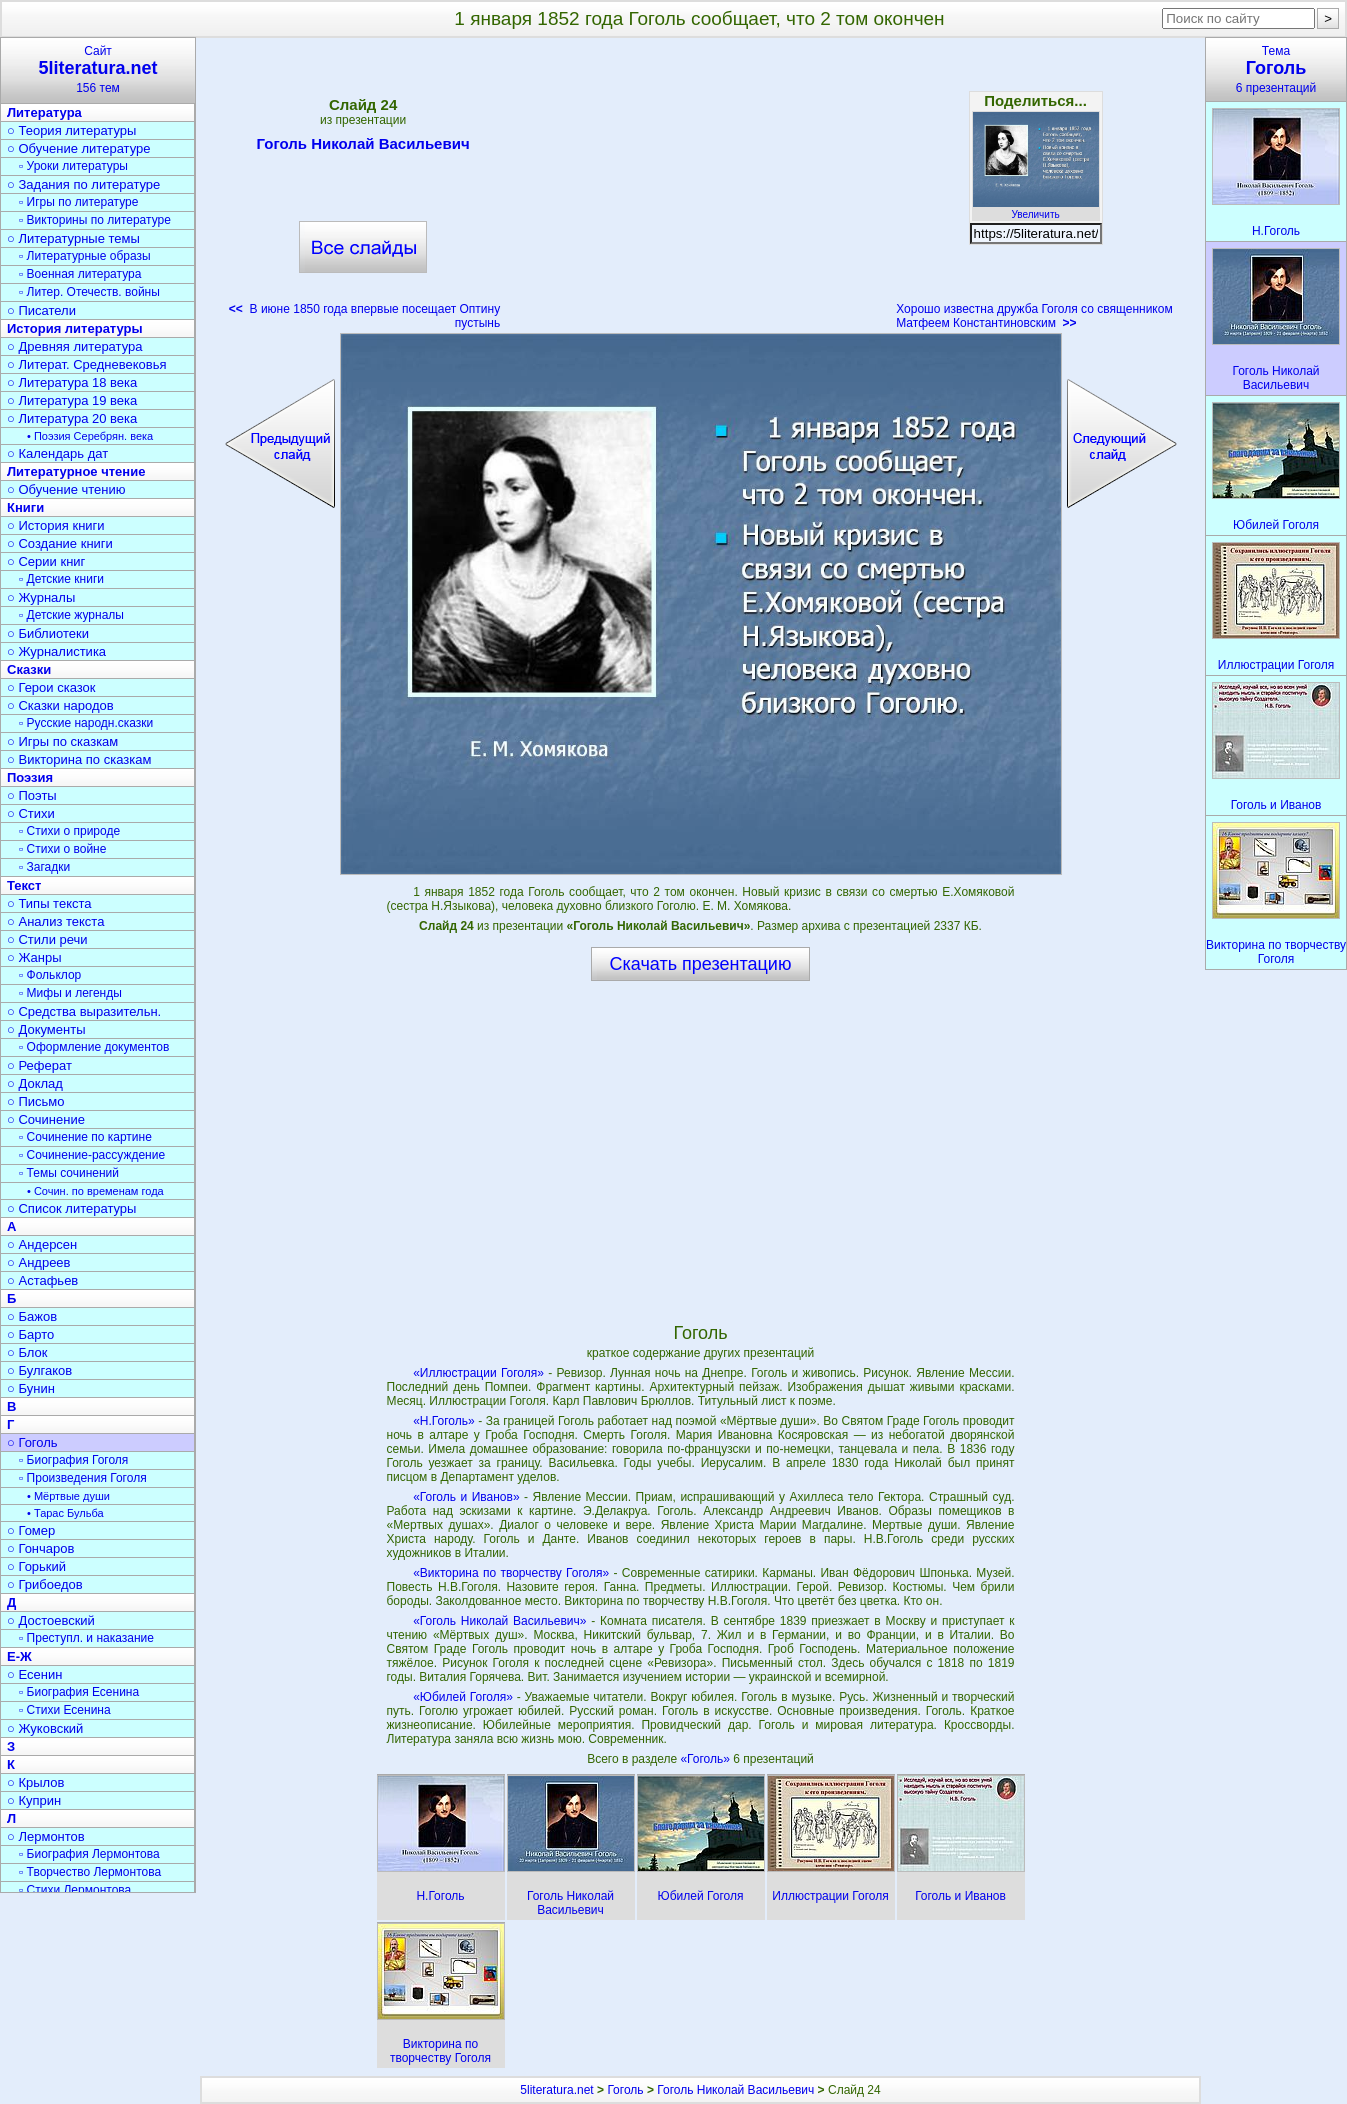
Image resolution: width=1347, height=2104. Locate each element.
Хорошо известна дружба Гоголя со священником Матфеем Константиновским (1034, 316)
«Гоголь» (706, 1759)
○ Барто (30, 1334)
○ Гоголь (32, 1442)
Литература (44, 112)
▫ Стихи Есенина (65, 1710)
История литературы (75, 328)
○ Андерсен (42, 1244)
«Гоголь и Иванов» (466, 1497)
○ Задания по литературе (83, 184)
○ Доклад (35, 1083)
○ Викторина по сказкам (79, 759)
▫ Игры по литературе (78, 202)
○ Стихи (31, 813)
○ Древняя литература (74, 346)
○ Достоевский (51, 1620)
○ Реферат (39, 1065)
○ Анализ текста (55, 921)
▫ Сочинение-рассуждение (92, 1155)
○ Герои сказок (51, 687)
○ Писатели (41, 310)
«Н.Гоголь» (444, 1421)
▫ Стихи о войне (62, 849)
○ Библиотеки (48, 633)
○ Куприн (34, 1800)
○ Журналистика (56, 651)
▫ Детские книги (61, 579)
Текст (24, 885)
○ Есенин (34, 1674)
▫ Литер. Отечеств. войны (89, 292)
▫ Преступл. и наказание (86, 1638)
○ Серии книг (46, 561)
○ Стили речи (47, 939)
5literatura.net (556, 2090)
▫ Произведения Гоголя (83, 1478)
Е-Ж (19, 1656)
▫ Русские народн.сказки (86, 723)
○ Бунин (31, 1388)
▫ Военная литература (80, 274)
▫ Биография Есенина (79, 1692)
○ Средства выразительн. (84, 1011)
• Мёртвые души (68, 1496)
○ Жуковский (45, 1728)
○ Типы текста (49, 903)
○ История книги (56, 525)
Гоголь (625, 2090)
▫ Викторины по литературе (95, 220)
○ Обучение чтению (66, 489)
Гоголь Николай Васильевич (363, 147)
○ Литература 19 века (72, 400)
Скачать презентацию (701, 964)
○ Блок (27, 1352)
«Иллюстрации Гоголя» (478, 1373)
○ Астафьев (42, 1280)
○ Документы (46, 1029)
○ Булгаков (39, 1370)
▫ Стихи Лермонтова (75, 1890)
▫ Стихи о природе (69, 831)
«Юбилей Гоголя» (463, 1697)
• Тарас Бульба (65, 1513)
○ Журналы (41, 597)
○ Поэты (32, 795)
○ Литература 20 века (72, 418)
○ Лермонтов (46, 1836)
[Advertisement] (698, 190)
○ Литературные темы (73, 238)
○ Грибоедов (45, 1584)
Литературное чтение (76, 471)
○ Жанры (34, 957)
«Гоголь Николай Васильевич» (499, 1621)
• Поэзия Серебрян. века (90, 436)
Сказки (29, 669)
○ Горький (36, 1566)
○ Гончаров (40, 1548)
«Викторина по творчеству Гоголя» (511, 1573)
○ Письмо (36, 1101)
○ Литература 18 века (72, 382)
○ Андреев (39, 1262)
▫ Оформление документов (94, 1047)
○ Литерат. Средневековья (87, 364)
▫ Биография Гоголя (73, 1460)
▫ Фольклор (50, 975)
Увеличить (1036, 209)
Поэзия (30, 777)
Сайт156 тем (98, 69)
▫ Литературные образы (85, 256)
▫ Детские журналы (71, 615)
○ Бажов (32, 1316)
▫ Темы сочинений (69, 1173)
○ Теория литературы (71, 130)
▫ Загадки (44, 867)
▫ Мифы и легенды (70, 993)
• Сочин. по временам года (95, 1191)
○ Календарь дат (57, 453)
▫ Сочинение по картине (85, 1137)
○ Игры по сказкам (62, 741)
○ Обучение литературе (79, 148)
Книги (25, 507)
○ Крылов (35, 1782)
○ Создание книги (60, 543)
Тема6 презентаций (1276, 69)
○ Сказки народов (60, 705)
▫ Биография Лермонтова (89, 1854)
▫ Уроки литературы (73, 166)
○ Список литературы (71, 1208)
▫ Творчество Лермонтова (90, 1872)
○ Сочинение (46, 1119)
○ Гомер (31, 1530)
